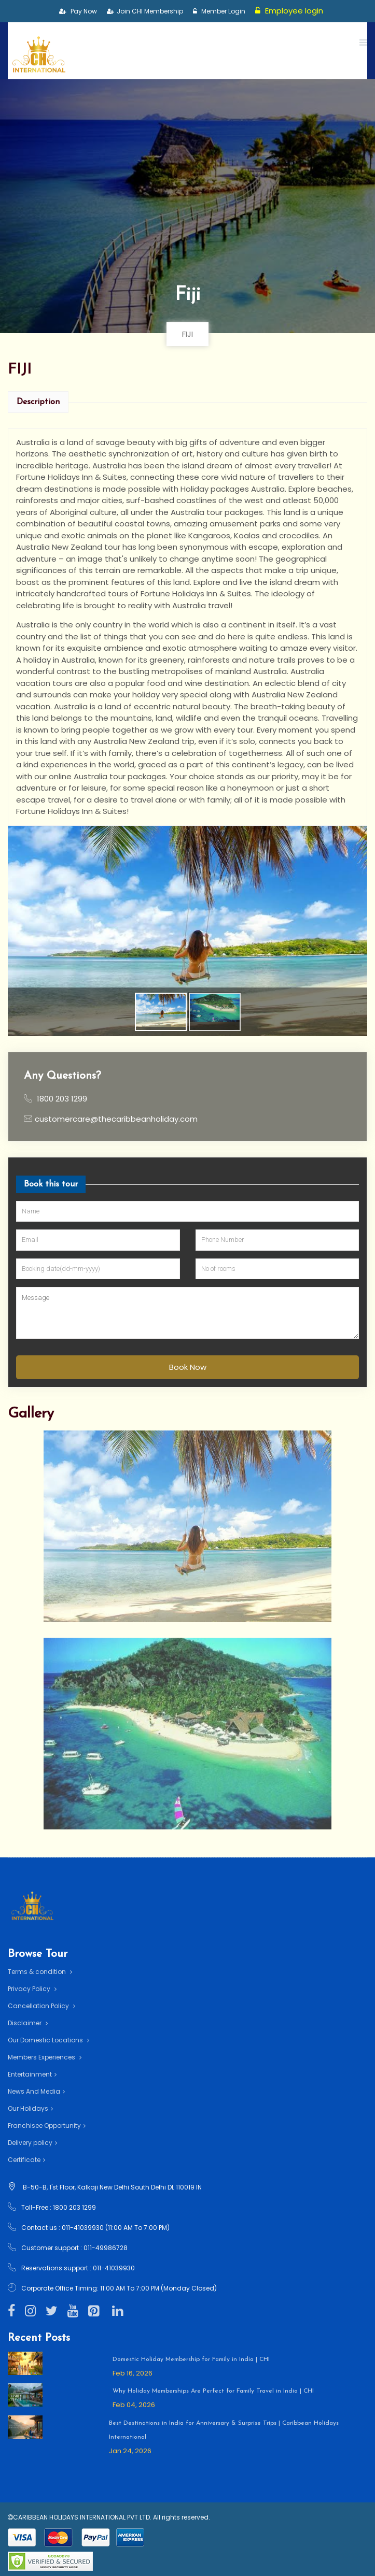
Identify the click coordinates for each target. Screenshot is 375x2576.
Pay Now (79, 11)
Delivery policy (32, 2142)
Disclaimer (28, 2023)
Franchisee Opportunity (47, 2125)
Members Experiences (44, 2057)
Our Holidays (30, 2108)
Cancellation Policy (41, 2005)
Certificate (26, 2159)
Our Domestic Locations (48, 2040)
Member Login (219, 11)
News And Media (36, 2091)
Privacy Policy (32, 1988)
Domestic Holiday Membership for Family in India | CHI (191, 2359)
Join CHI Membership (145, 11)
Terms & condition (40, 1971)
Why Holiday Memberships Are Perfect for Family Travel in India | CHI (213, 2391)
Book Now (187, 1366)
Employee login (290, 10)
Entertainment (32, 2074)
